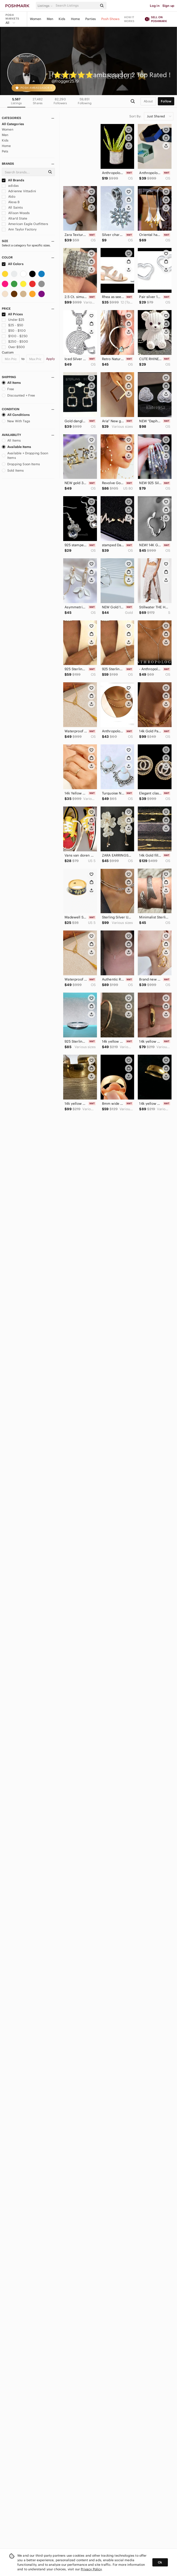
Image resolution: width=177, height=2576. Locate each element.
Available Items (16, 447)
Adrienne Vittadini (19, 191)
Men (50, 19)
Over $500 (13, 347)
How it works (129, 19)
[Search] (76, 5)
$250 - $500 (15, 341)
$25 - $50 (12, 325)
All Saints (12, 207)
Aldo (8, 197)
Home (75, 19)
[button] (46, 5)
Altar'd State (14, 218)
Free (8, 389)
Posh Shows (110, 19)
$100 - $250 (15, 336)
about (148, 101)
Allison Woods (16, 213)
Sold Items (13, 470)
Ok (160, 2562)
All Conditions (16, 415)
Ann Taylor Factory (19, 229)
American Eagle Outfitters (25, 224)
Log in (155, 6)
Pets (5, 151)
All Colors (12, 264)
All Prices (12, 314)
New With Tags (16, 421)
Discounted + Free (18, 395)
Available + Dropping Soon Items (25, 455)
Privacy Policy (91, 2569)
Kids (62, 19)
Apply (50, 359)
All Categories (13, 124)
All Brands (13, 180)
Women (35, 19)
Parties (90, 19)
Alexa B (11, 202)
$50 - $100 (14, 331)
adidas (10, 186)
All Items (11, 383)
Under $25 (13, 320)
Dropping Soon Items (21, 464)
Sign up (168, 6)
